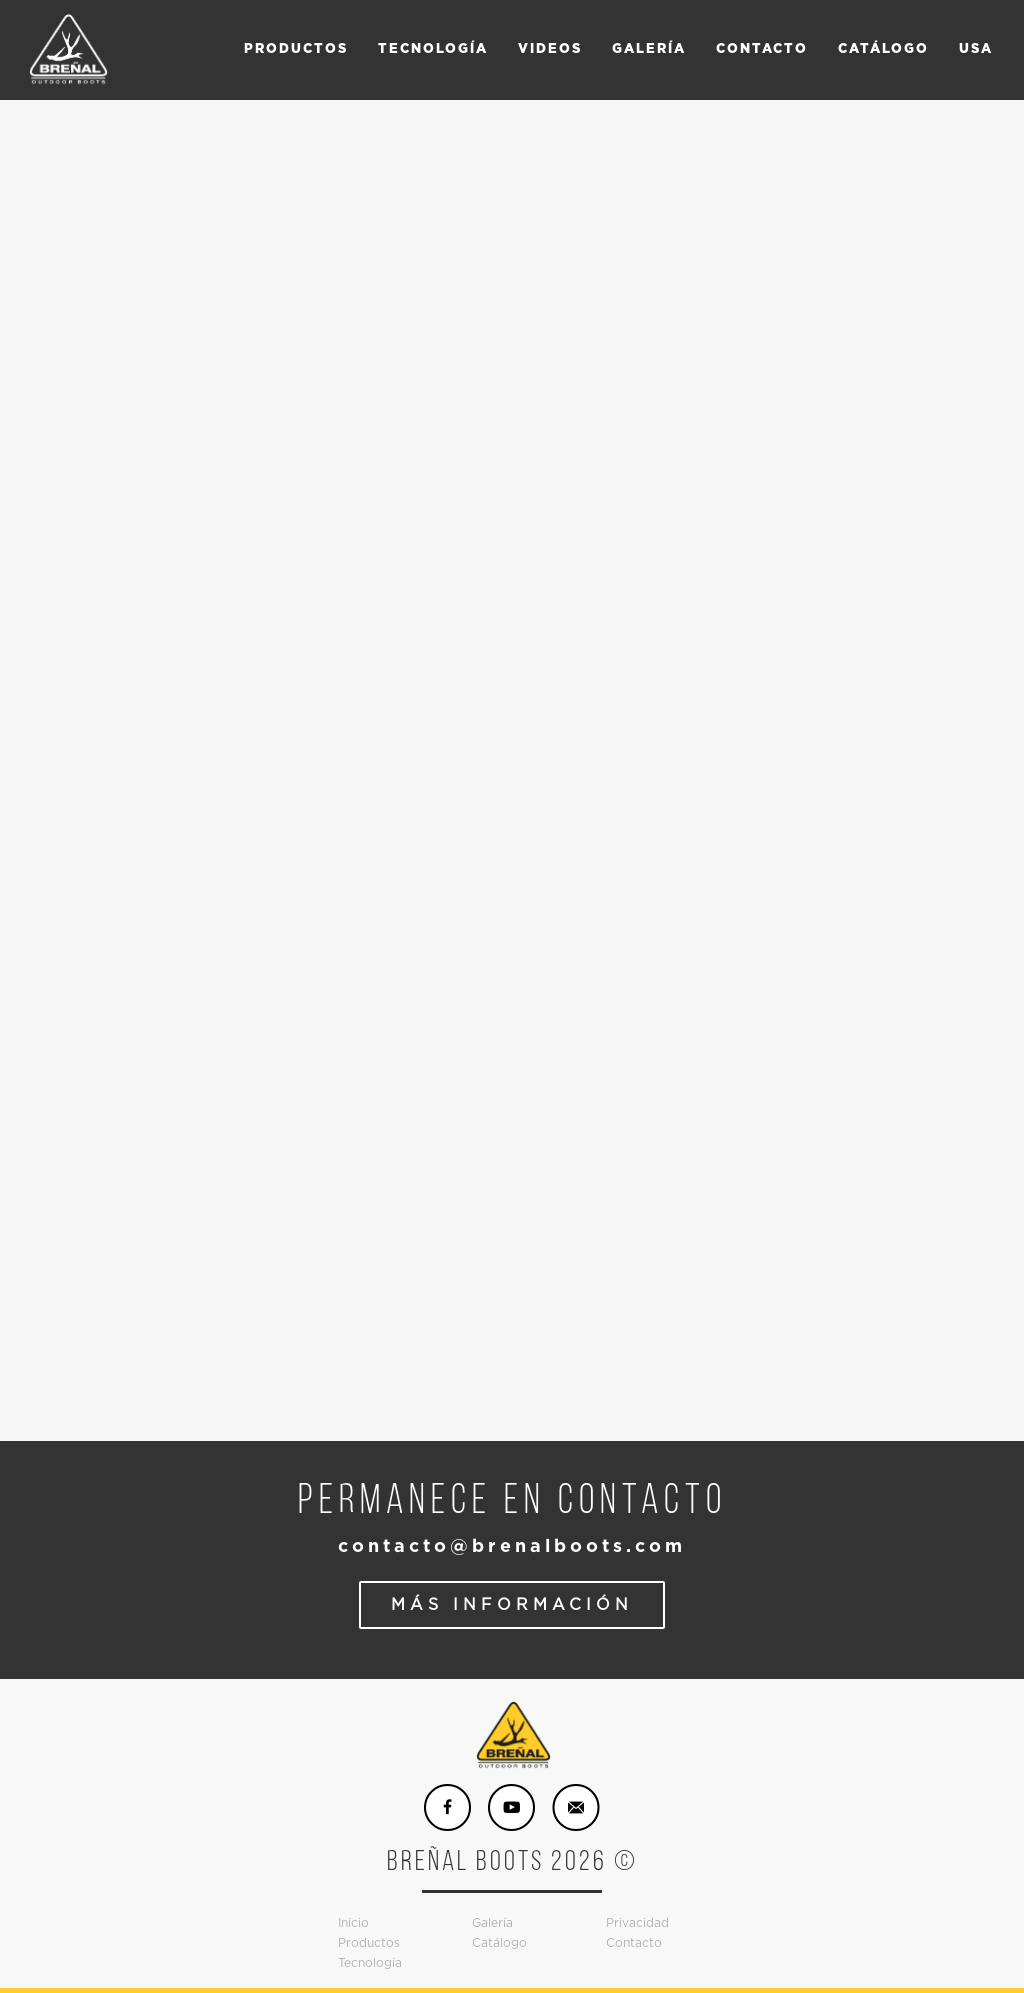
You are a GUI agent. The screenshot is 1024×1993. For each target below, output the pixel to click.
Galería (492, 1923)
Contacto (634, 1943)
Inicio (353, 1923)
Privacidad (637, 1923)
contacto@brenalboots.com (512, 1547)
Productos (369, 1943)
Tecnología (370, 1963)
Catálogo (499, 1943)
